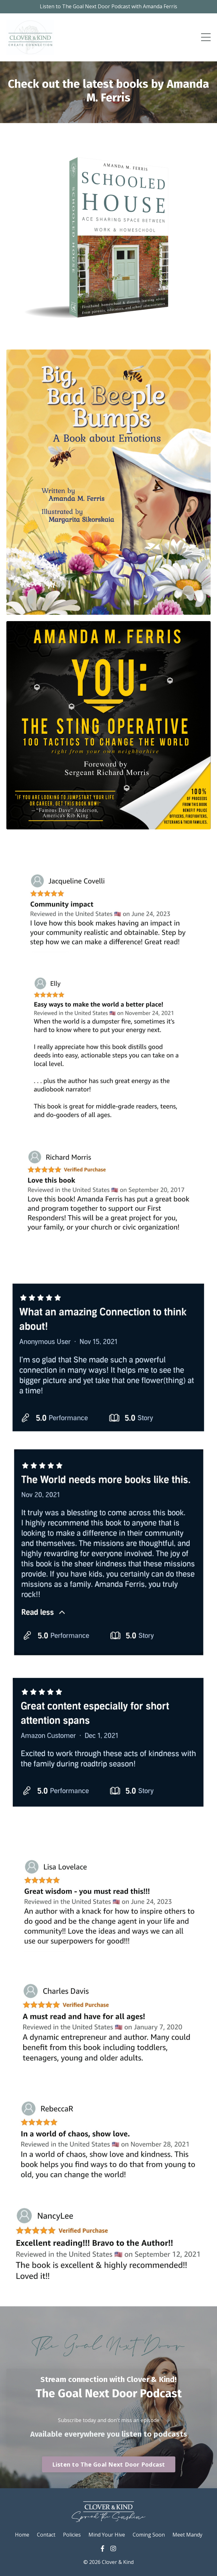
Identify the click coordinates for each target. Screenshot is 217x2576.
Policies (72, 2534)
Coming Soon (149, 2534)
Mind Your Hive (106, 2534)
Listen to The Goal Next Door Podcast (108, 2464)
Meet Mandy (187, 2534)
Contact (46, 2534)
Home (22, 2534)
